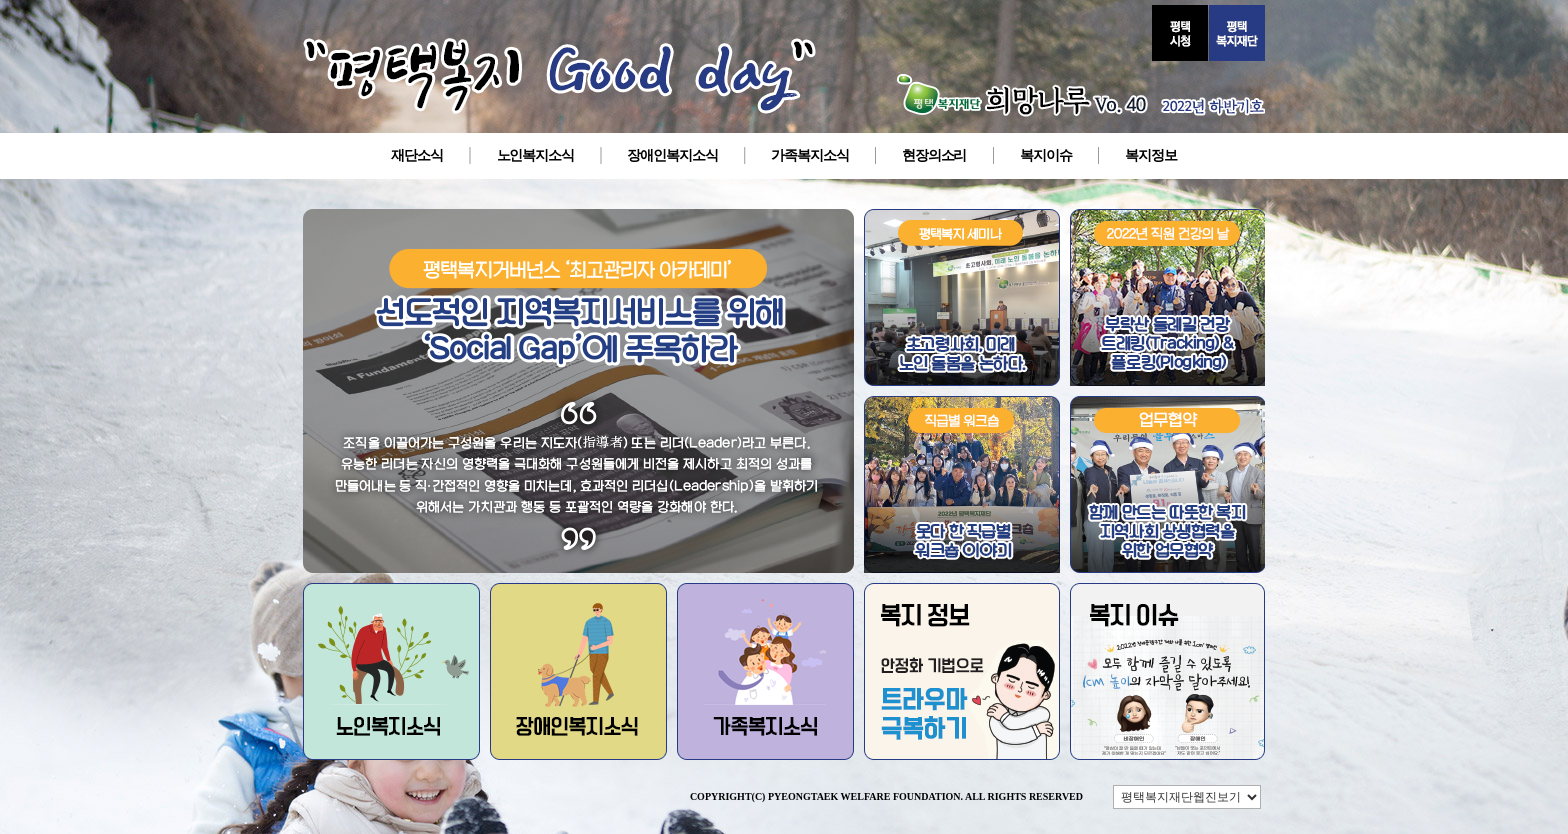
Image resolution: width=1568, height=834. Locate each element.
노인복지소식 (535, 155)
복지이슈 (1046, 155)
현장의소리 (934, 155)
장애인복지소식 (672, 155)
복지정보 (1151, 155)
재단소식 (417, 155)
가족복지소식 (809, 155)
